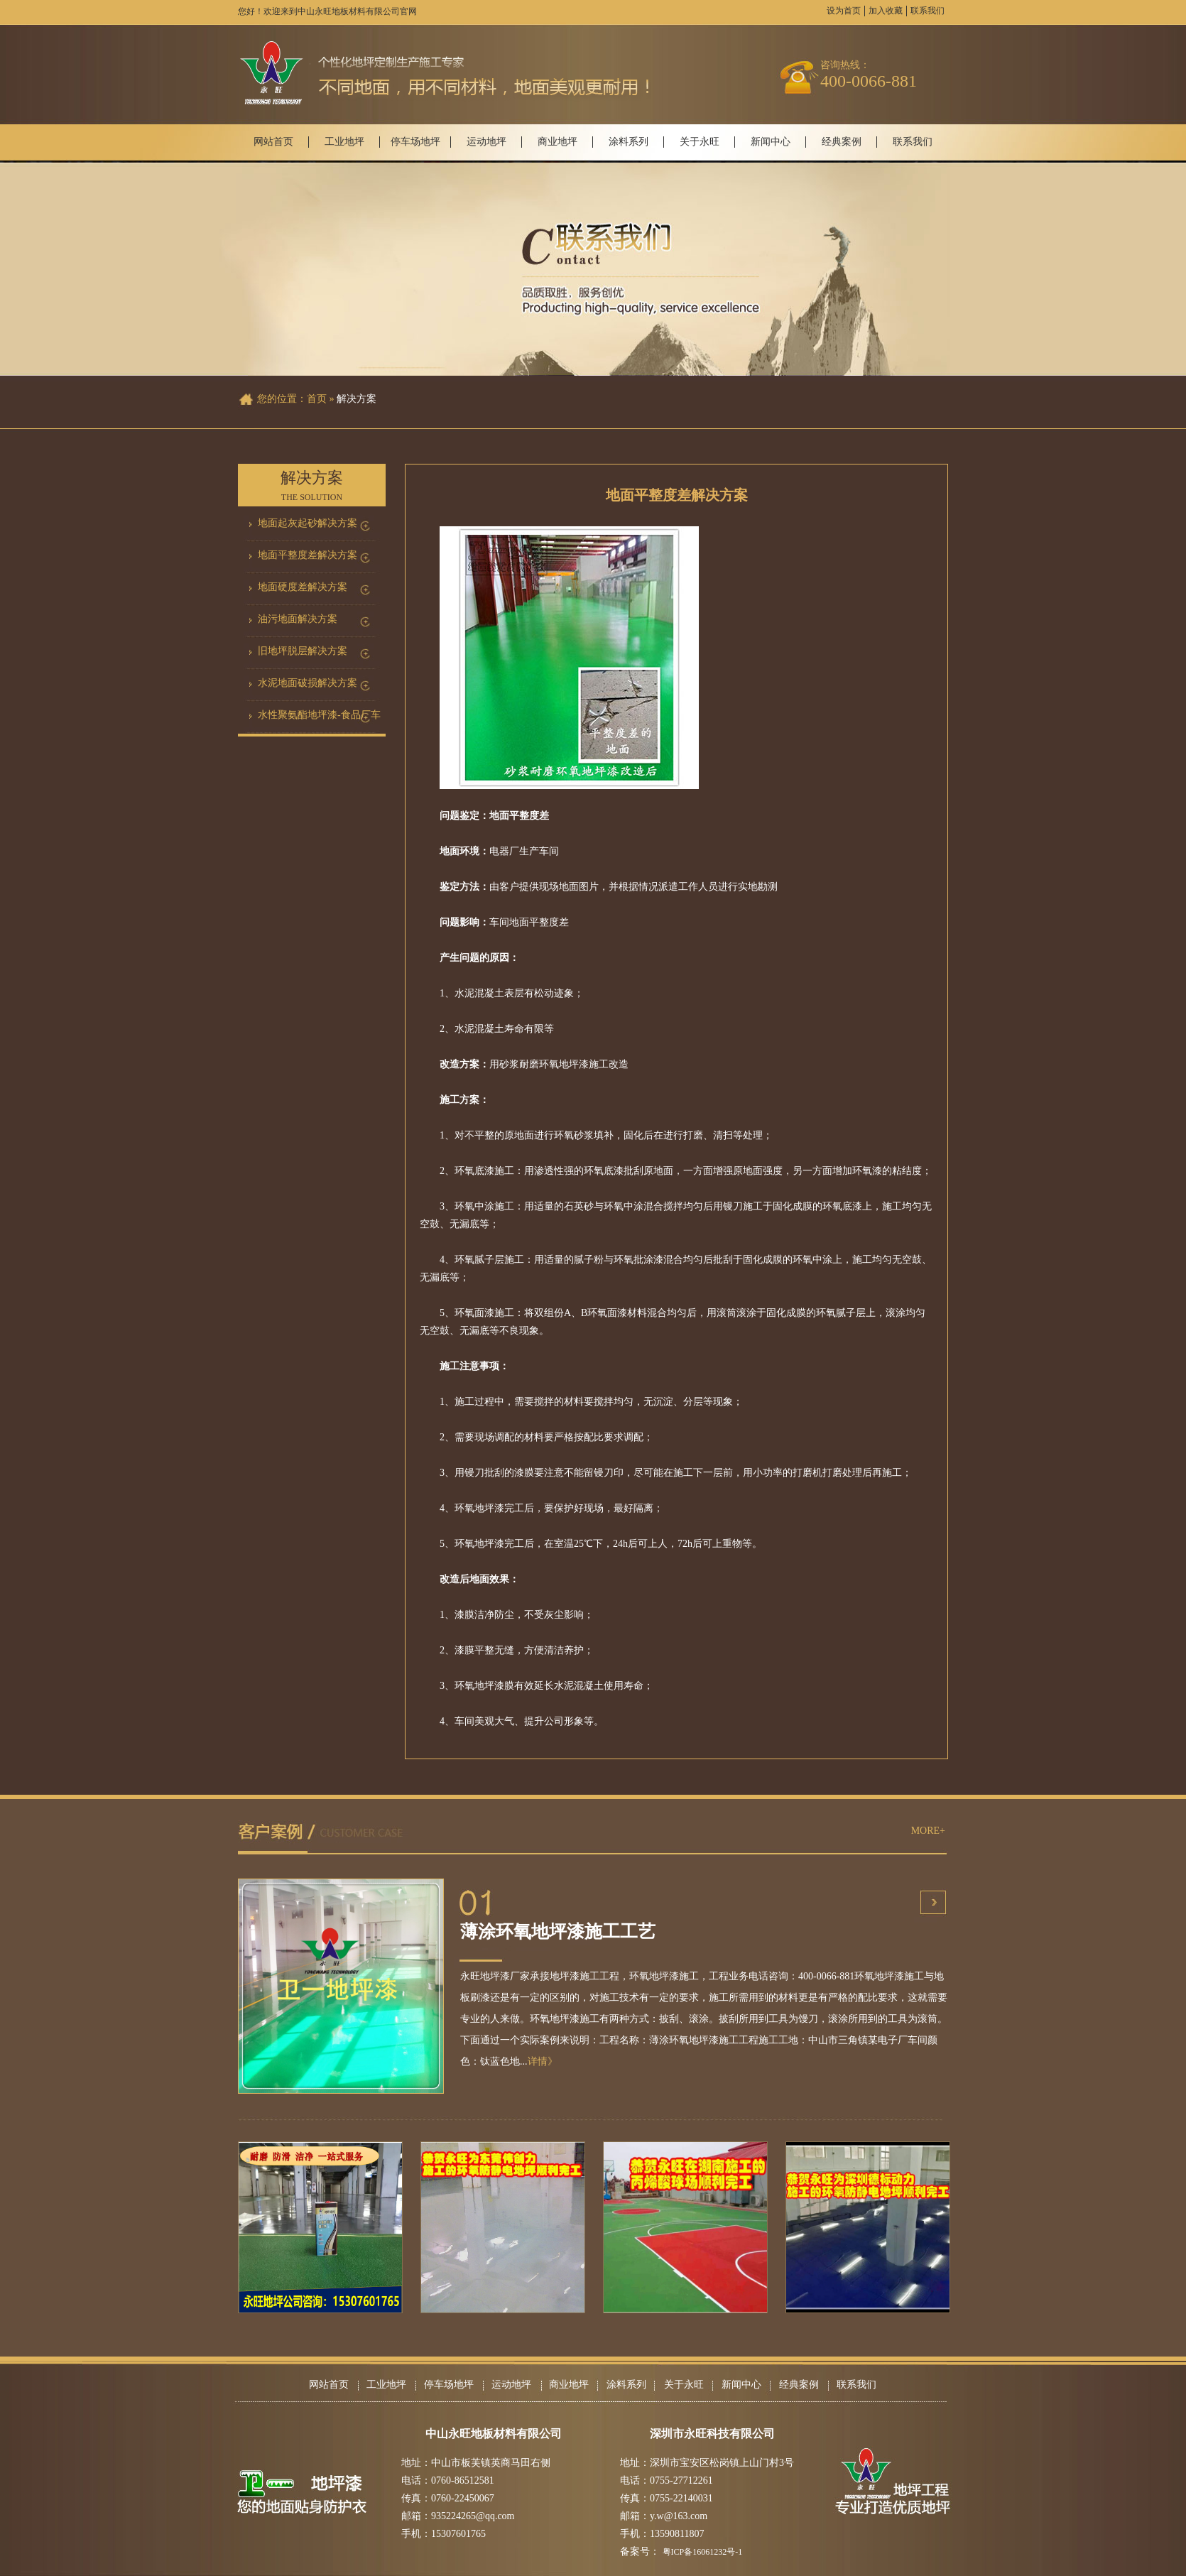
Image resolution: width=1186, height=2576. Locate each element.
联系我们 (927, 11)
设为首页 (844, 11)
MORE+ (928, 1830)
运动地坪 (486, 141)
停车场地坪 (415, 141)
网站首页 (273, 141)
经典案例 (841, 141)
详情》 (542, 2061)
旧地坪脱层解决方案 (302, 651)
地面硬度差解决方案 (302, 587)
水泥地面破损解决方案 (307, 683)
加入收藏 (886, 11)
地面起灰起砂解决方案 (307, 523)
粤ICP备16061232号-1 (703, 2552)
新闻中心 (770, 141)
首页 (317, 398)
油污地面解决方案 (297, 619)
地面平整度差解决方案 (307, 555)
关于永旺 (699, 141)
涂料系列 (628, 141)
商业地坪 (557, 141)
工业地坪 (344, 141)
